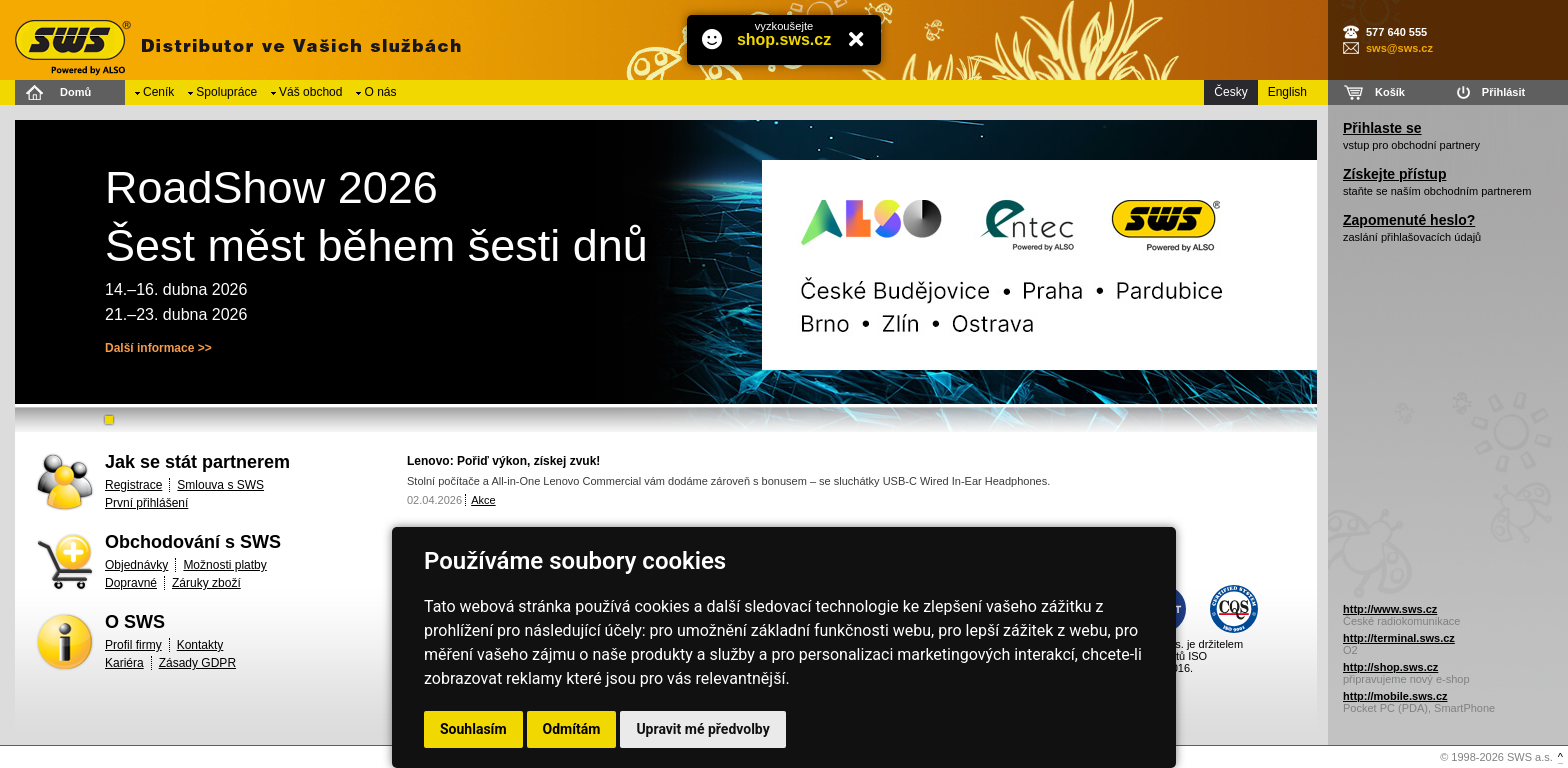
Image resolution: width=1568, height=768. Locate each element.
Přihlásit (1503, 92)
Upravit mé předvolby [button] (702, 729)
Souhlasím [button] (473, 729)
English (1287, 92)
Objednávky (136, 565)
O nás (380, 92)
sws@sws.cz (1399, 48)
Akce (483, 500)
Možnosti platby (224, 565)
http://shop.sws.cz (1390, 667)
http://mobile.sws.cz (1395, 696)
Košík (1390, 92)
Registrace (133, 485)
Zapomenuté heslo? (1409, 220)
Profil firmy (133, 645)
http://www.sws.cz (1390, 609)
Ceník (158, 92)
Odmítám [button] (572, 729)
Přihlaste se (1382, 128)
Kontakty (200, 645)
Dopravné (131, 583)
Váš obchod (310, 92)
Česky (1230, 92)
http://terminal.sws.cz (1399, 638)
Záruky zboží (206, 583)
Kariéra (124, 663)
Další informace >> (158, 348)
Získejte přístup (1394, 174)
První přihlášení (146, 503)
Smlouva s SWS (220, 485)
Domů (75, 92)
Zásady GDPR (197, 663)
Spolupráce (226, 92)
